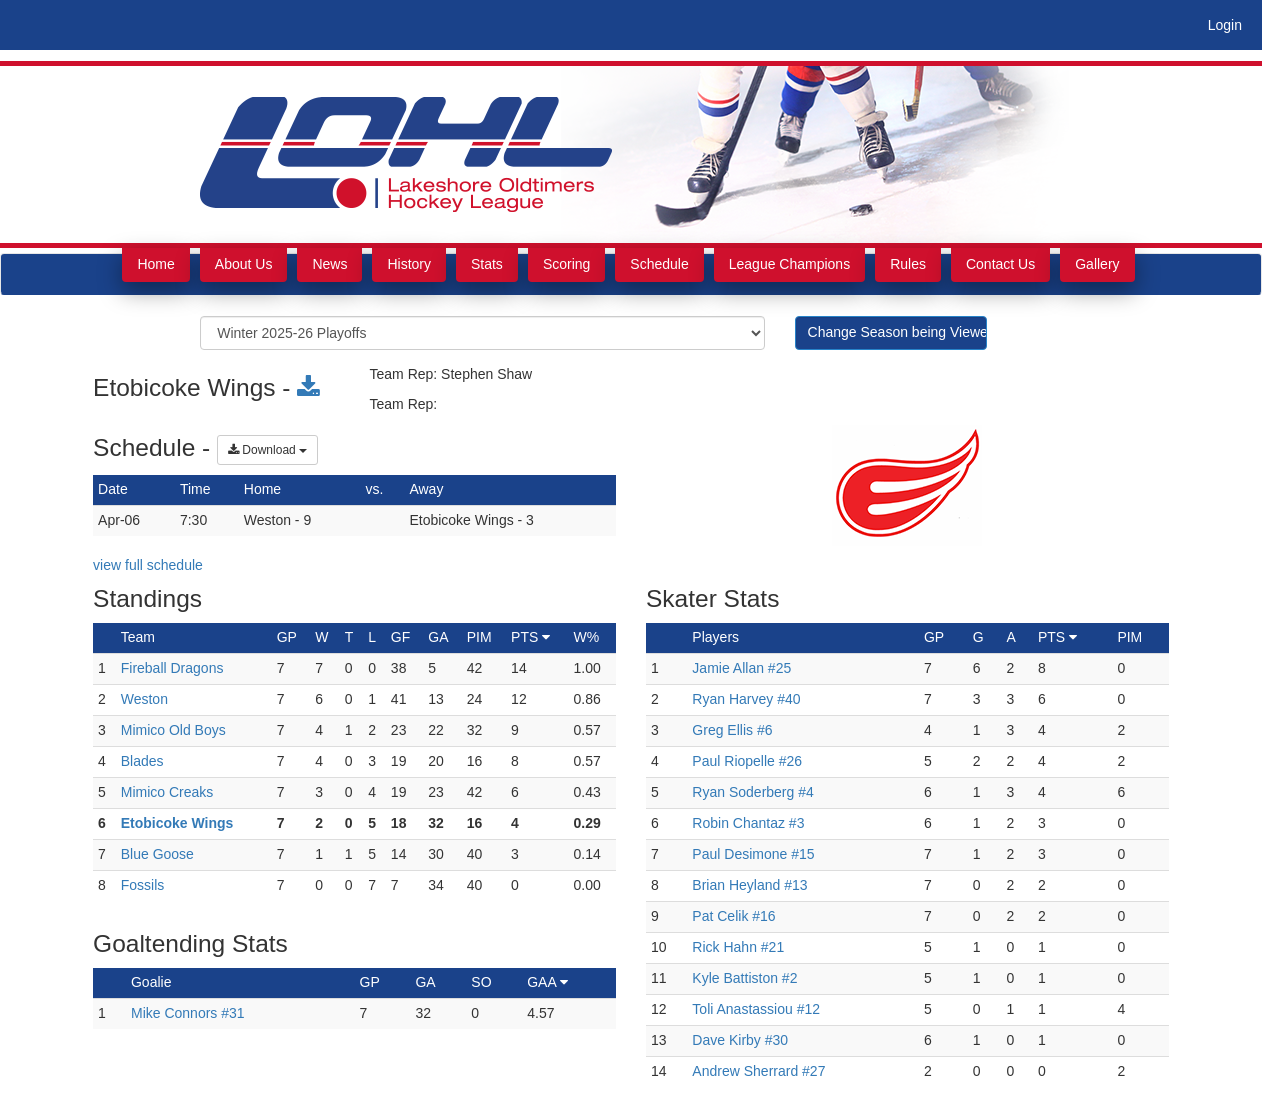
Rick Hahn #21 (738, 947)
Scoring (566, 264)
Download (267, 450)
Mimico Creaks (167, 792)
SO (481, 982)
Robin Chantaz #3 (748, 823)
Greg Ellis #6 (732, 730)
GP (370, 982)
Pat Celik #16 (733, 916)
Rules (908, 264)
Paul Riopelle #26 (747, 761)
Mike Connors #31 (188, 1013)
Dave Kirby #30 (740, 1040)
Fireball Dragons (172, 668)
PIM (479, 637)
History (409, 264)
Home (155, 264)
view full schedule (148, 565)
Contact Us (1000, 264)
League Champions (789, 264)
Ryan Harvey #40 (746, 699)
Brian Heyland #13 (749, 885)
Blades (142, 761)
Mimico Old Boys (173, 730)
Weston (144, 699)
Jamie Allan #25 (741, 668)
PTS (530, 637)
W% (587, 637)
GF (400, 637)
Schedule (659, 264)
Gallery (1097, 264)
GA (438, 637)
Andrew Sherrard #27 (758, 1071)
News (329, 264)
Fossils (143, 885)
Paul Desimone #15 (753, 854)
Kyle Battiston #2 (744, 978)
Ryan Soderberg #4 (752, 792)
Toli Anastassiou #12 (756, 1009)
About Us (244, 264)
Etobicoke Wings (177, 823)
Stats (487, 264)
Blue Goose (157, 854)
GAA (547, 982)
